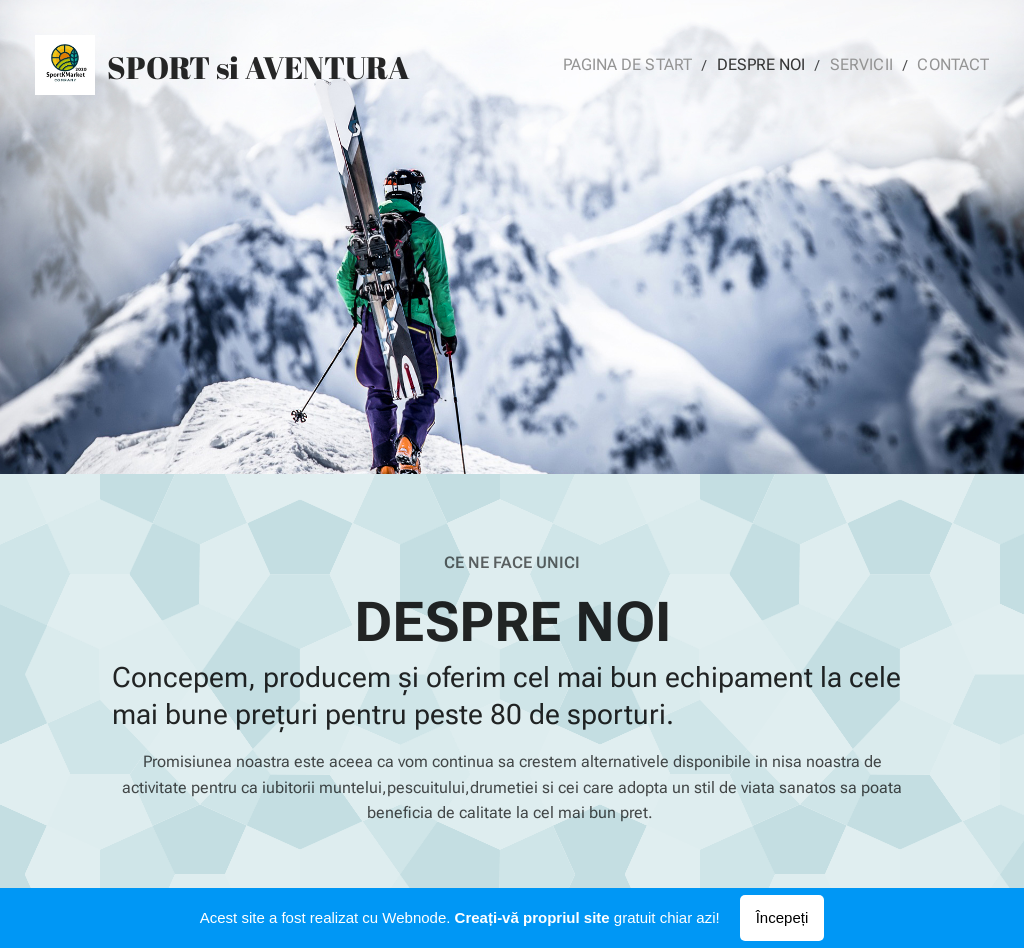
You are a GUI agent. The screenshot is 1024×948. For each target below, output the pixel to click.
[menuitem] (647, 65)
